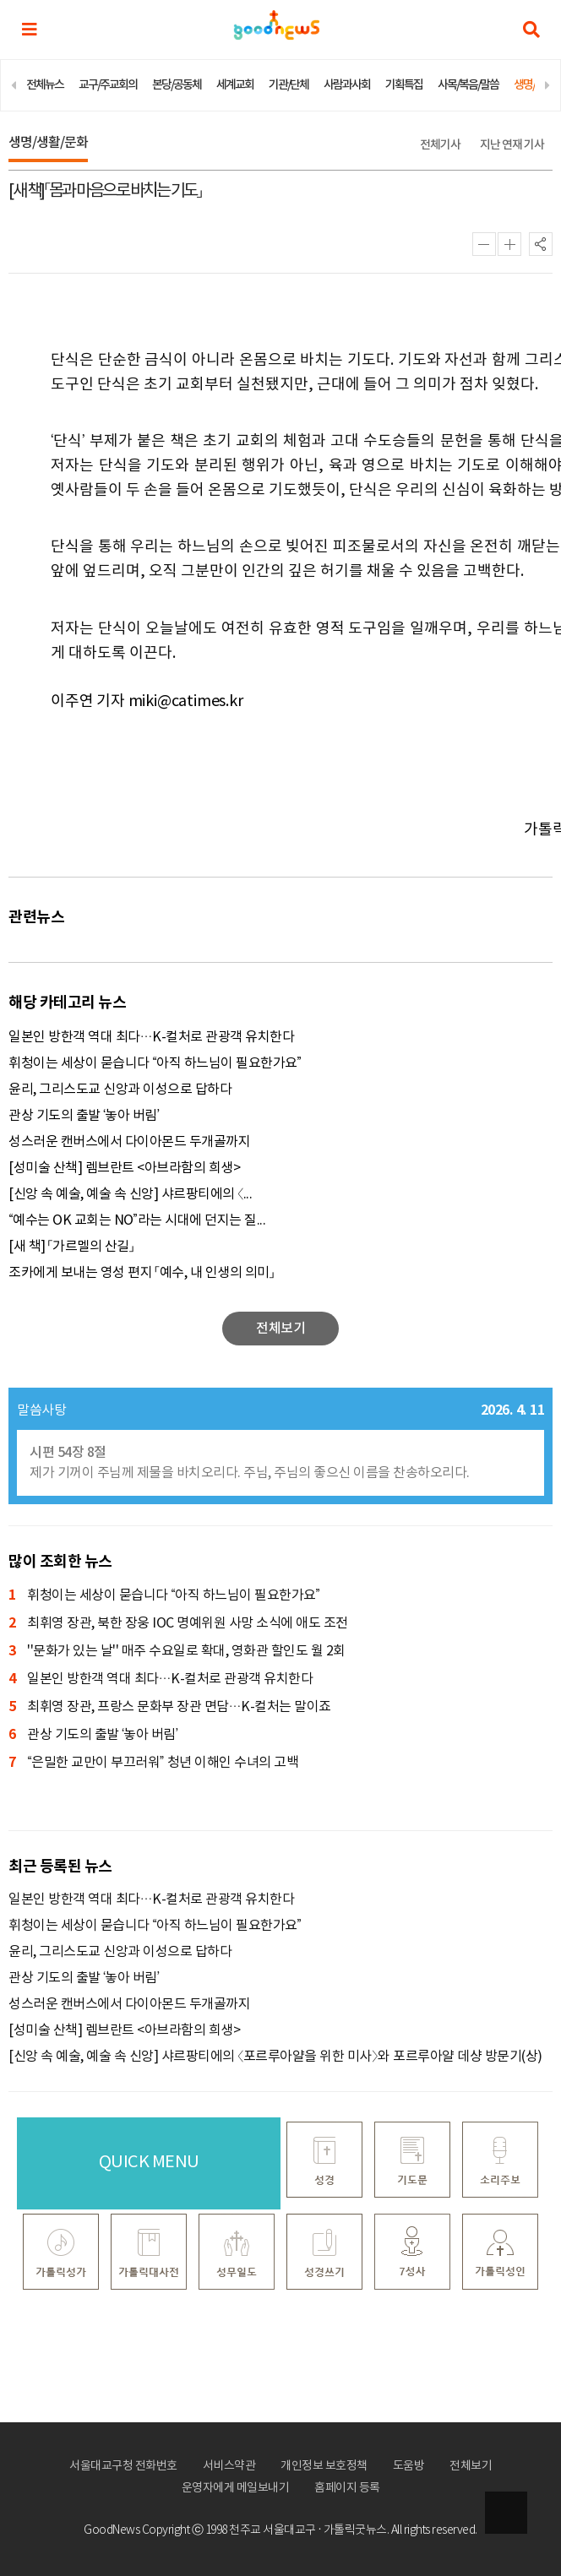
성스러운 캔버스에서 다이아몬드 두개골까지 (129, 1141)
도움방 (409, 2466)
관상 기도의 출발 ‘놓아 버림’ (83, 1115)
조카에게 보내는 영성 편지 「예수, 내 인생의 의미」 (141, 1272)
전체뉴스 (44, 85)
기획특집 (403, 85)
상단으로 (506, 2513)
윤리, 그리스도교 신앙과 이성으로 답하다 (119, 1089)
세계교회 (234, 85)
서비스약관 (229, 2466)
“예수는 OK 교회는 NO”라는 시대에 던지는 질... (136, 1220)
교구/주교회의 (108, 85)
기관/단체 (288, 85)
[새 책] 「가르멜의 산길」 (70, 1246)
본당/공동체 (176, 85)
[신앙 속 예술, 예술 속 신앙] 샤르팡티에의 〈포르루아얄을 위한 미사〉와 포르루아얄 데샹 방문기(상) (275, 2056)
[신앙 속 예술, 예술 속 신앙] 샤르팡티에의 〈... (130, 1194)
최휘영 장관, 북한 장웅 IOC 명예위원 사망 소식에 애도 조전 (178, 1624)
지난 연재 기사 (512, 145)
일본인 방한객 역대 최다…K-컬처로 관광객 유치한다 (151, 1037)
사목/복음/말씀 (468, 85)
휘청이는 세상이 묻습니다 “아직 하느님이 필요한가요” (155, 1063)
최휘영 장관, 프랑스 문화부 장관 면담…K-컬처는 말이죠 (169, 1707)
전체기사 (440, 145)
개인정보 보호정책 (324, 2466)
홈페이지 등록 (347, 2488)
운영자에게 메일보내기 (236, 2488)
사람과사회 (347, 85)
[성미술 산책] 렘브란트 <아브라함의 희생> (124, 1168)
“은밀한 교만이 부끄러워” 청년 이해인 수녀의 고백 (153, 1763)
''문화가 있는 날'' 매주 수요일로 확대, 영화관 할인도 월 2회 (177, 1652)
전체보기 (470, 2466)
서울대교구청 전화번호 (123, 2466)
